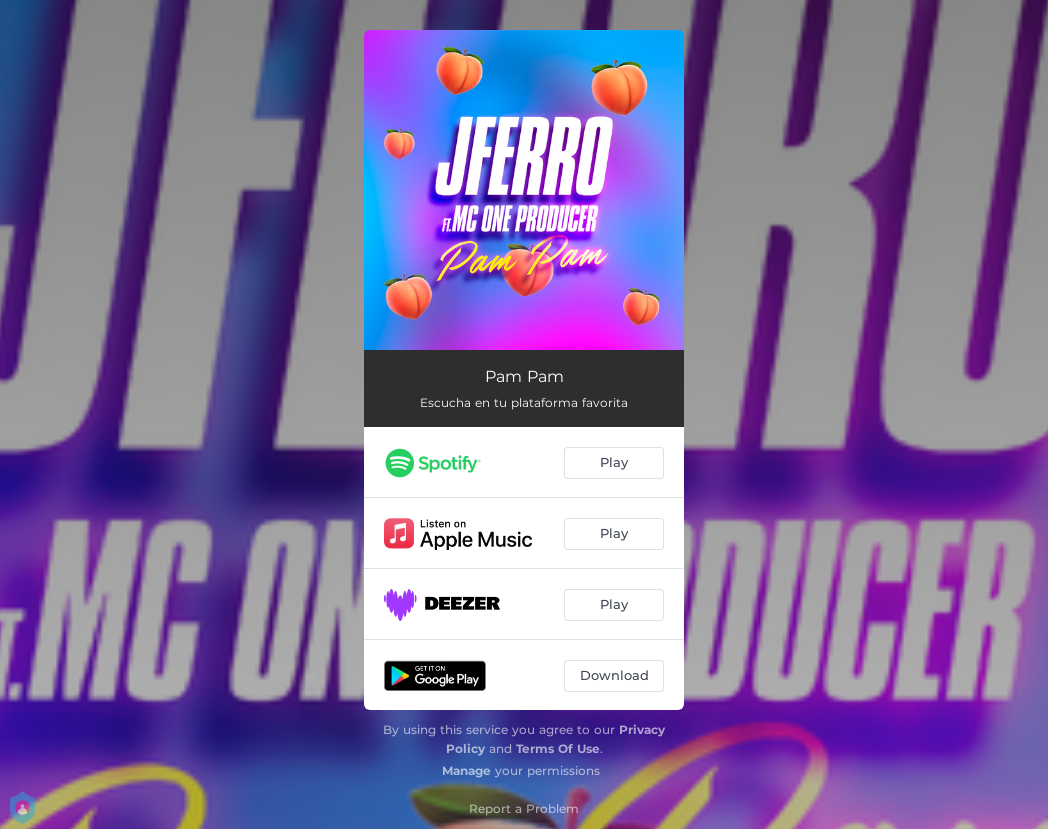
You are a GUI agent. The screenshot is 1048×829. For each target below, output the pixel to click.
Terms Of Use (558, 748)
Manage (466, 770)
